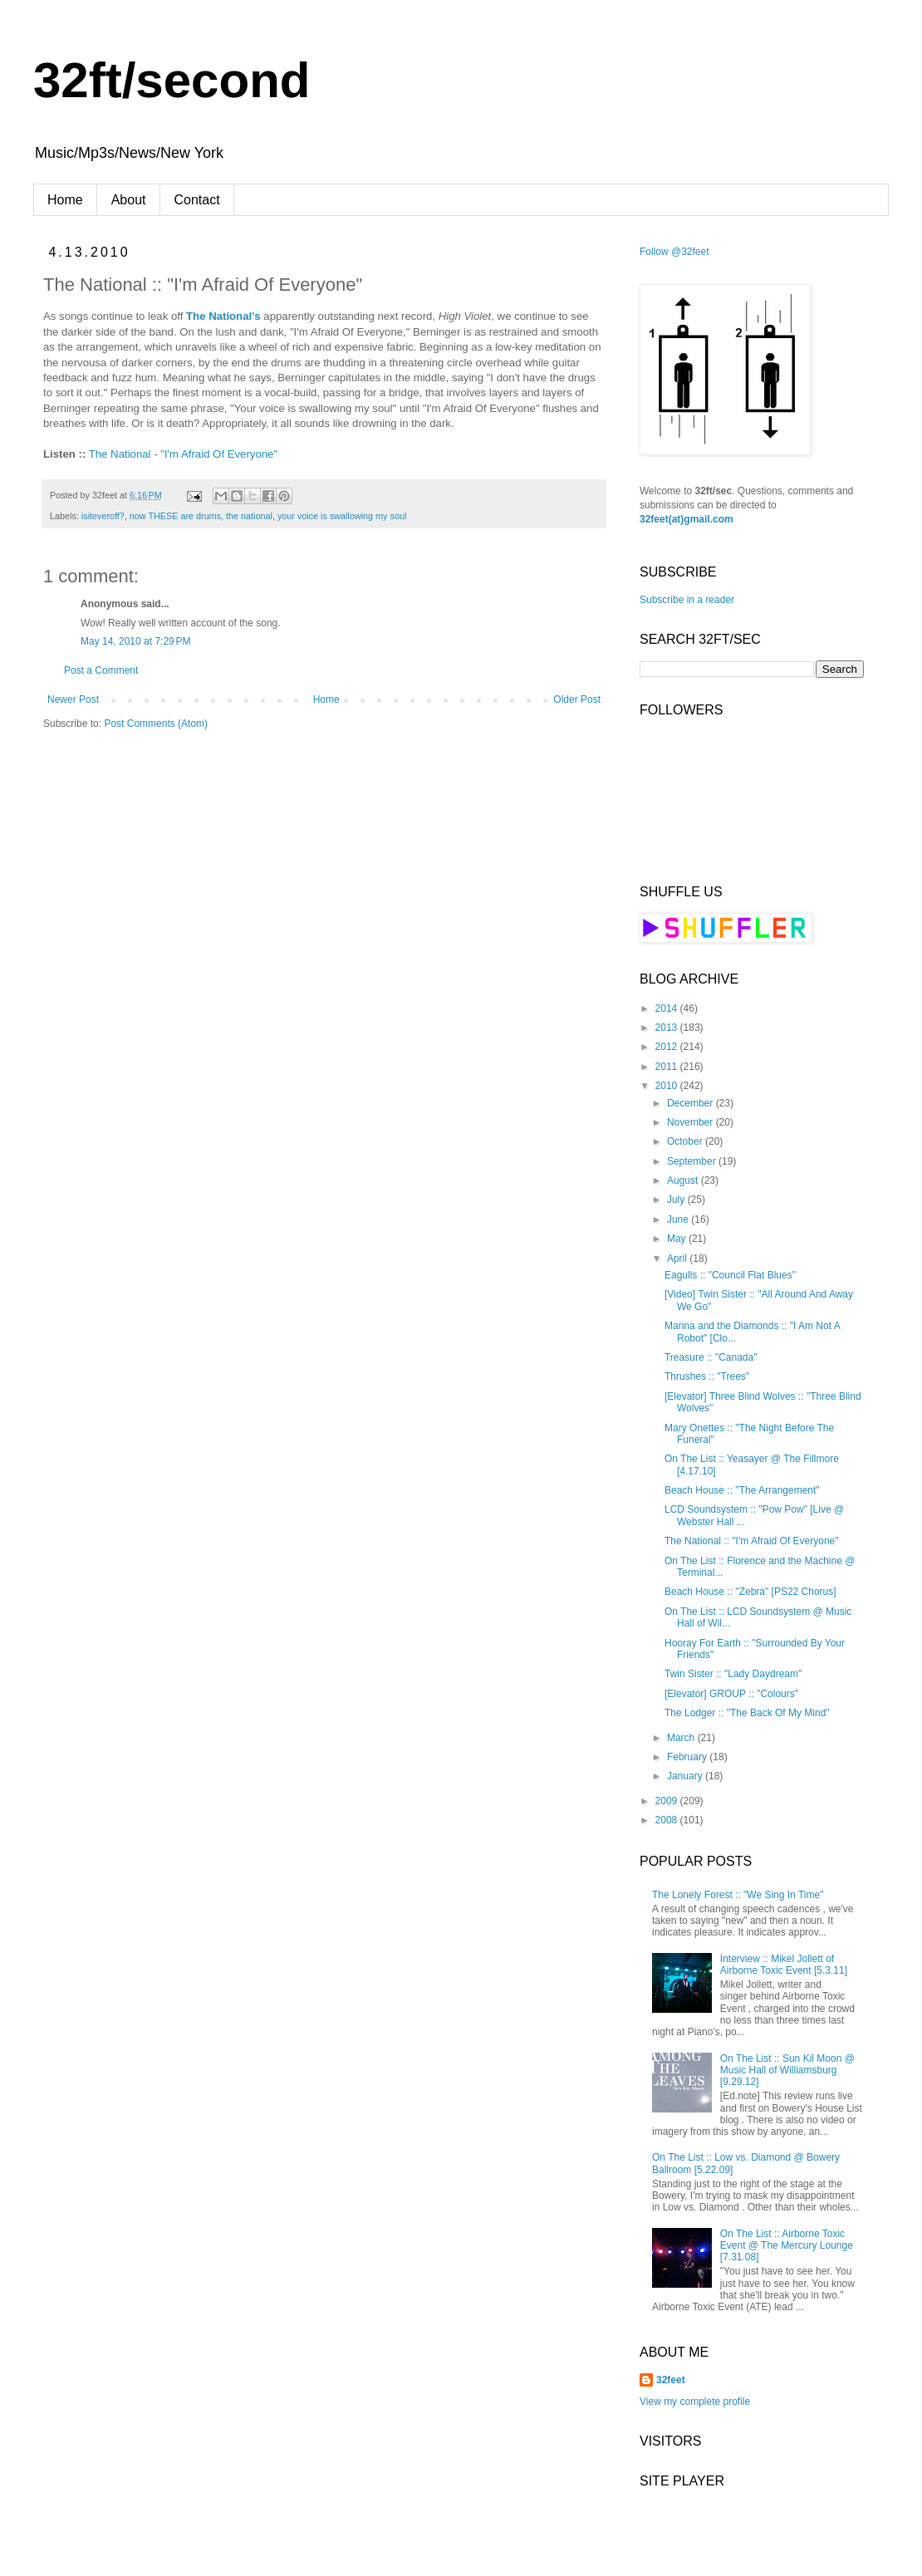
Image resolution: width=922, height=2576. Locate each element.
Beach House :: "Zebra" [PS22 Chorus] (750, 1591)
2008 (667, 1820)
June (679, 1219)
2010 (667, 1086)
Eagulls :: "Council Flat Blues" (730, 1275)
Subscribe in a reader (687, 600)
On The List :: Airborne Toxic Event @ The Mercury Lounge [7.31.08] (786, 2246)
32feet (670, 2380)
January (686, 1776)
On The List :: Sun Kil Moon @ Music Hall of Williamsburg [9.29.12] (787, 2070)
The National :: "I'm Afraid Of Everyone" (752, 1541)
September (692, 1161)
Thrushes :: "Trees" (707, 1376)
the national (249, 516)
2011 (667, 1066)
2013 (667, 1027)
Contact (197, 200)
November (691, 1122)
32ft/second (171, 80)
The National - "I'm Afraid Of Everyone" (183, 454)
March (682, 1738)
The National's (223, 316)
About (128, 200)
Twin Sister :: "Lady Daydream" (733, 1674)
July (677, 1199)
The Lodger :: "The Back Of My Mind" (747, 1713)
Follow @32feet (674, 252)
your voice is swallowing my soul (341, 516)
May (678, 1238)
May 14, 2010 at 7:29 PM (135, 641)
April (678, 1258)
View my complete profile (695, 2401)
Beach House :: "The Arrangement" (742, 1490)
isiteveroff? (103, 516)
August (684, 1180)
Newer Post (73, 699)
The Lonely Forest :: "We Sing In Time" (737, 1895)
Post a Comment (101, 670)
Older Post (577, 699)
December (691, 1103)
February (688, 1757)
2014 (667, 1008)
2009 (667, 1801)
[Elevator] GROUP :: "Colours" (731, 1694)
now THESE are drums (175, 516)
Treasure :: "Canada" (711, 1357)
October (686, 1141)
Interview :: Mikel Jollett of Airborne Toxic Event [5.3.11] (783, 1964)
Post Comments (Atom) (156, 723)
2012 (667, 1046)
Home (65, 200)
